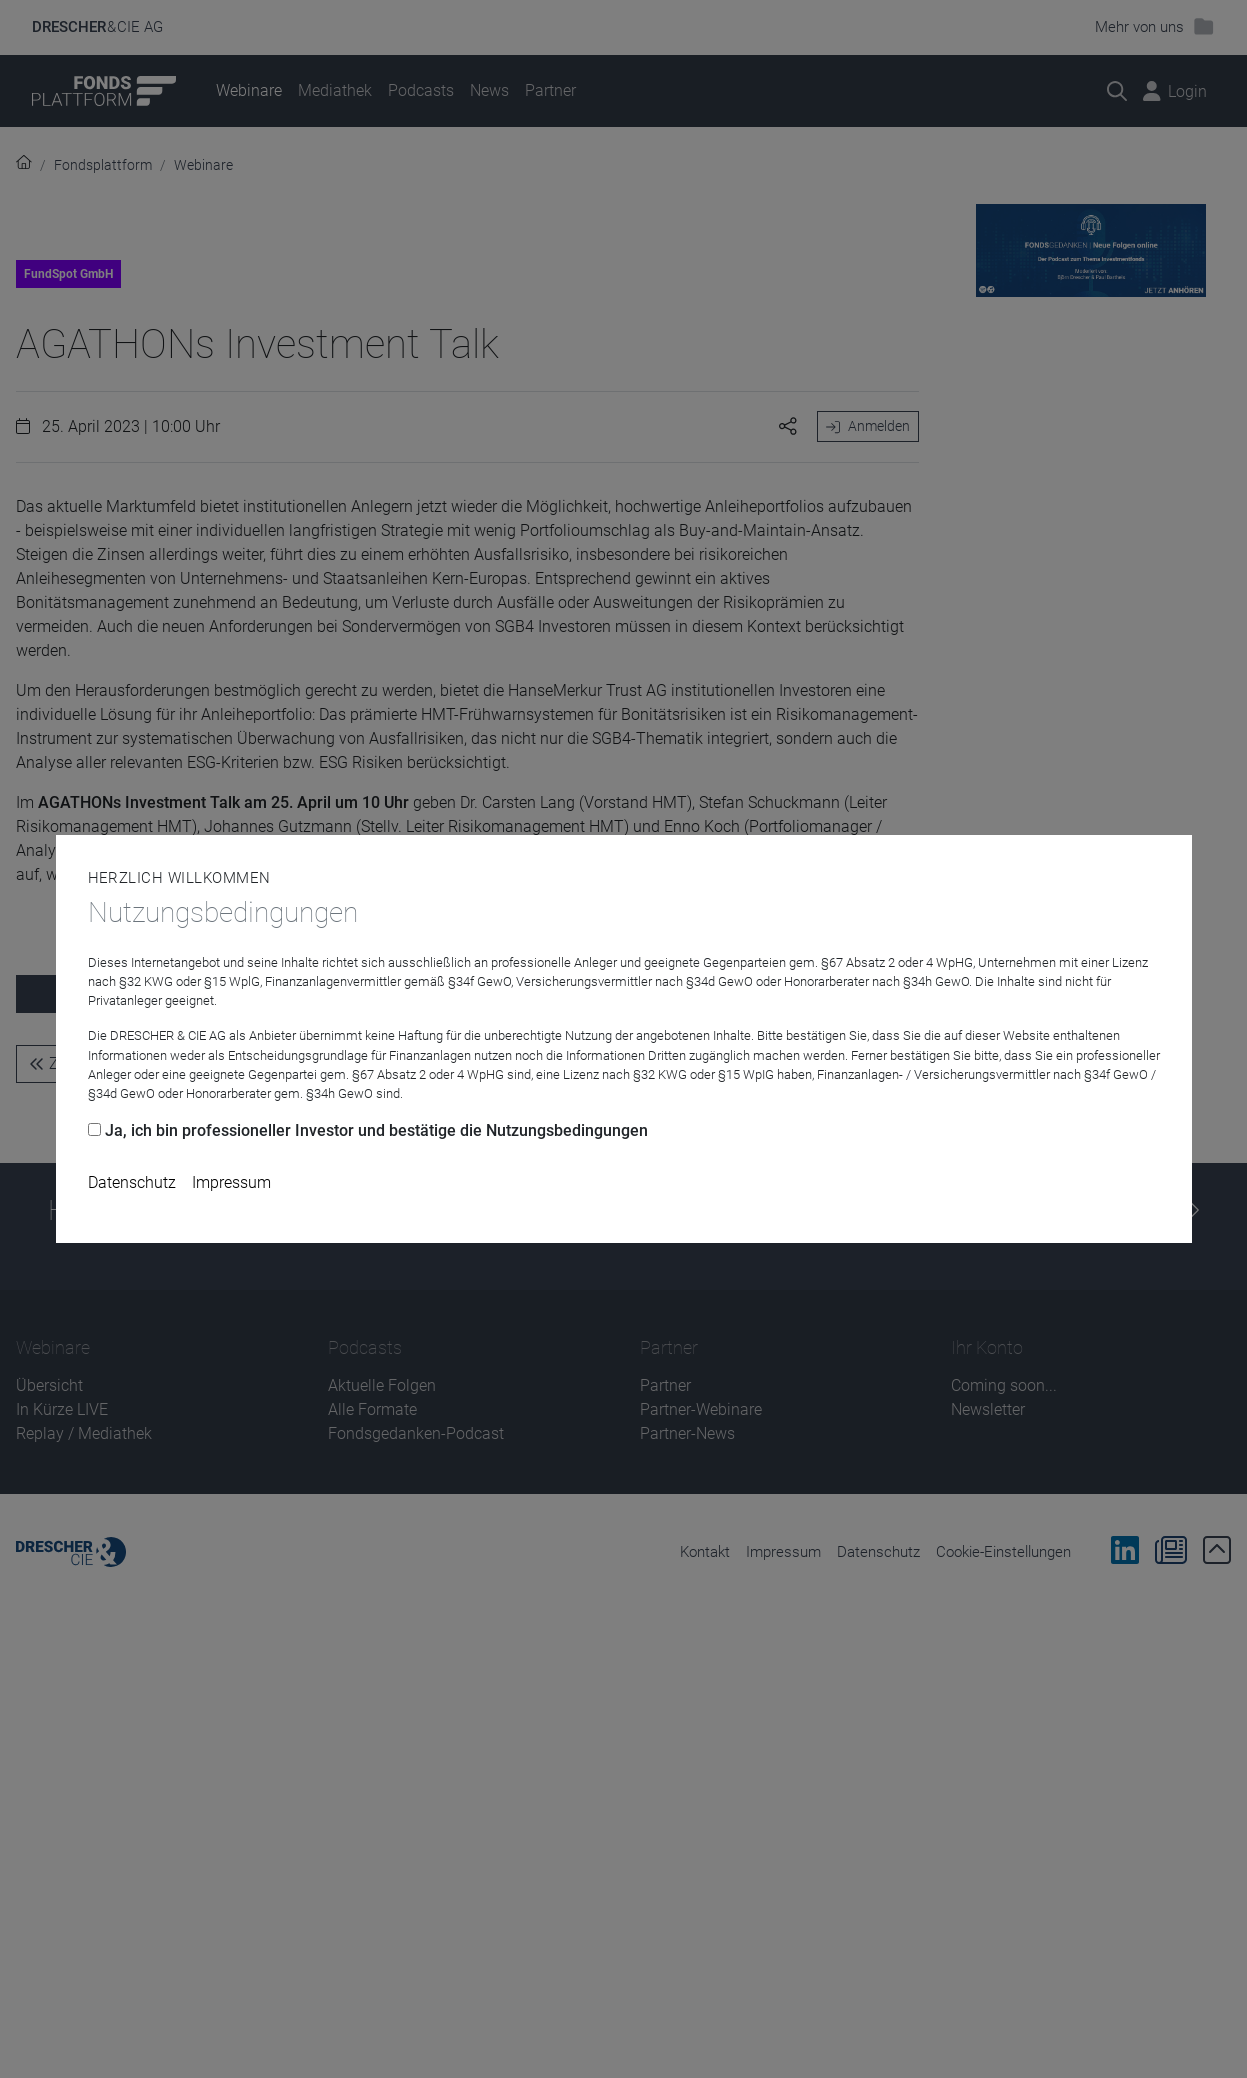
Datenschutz (132, 1182)
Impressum (231, 1182)
